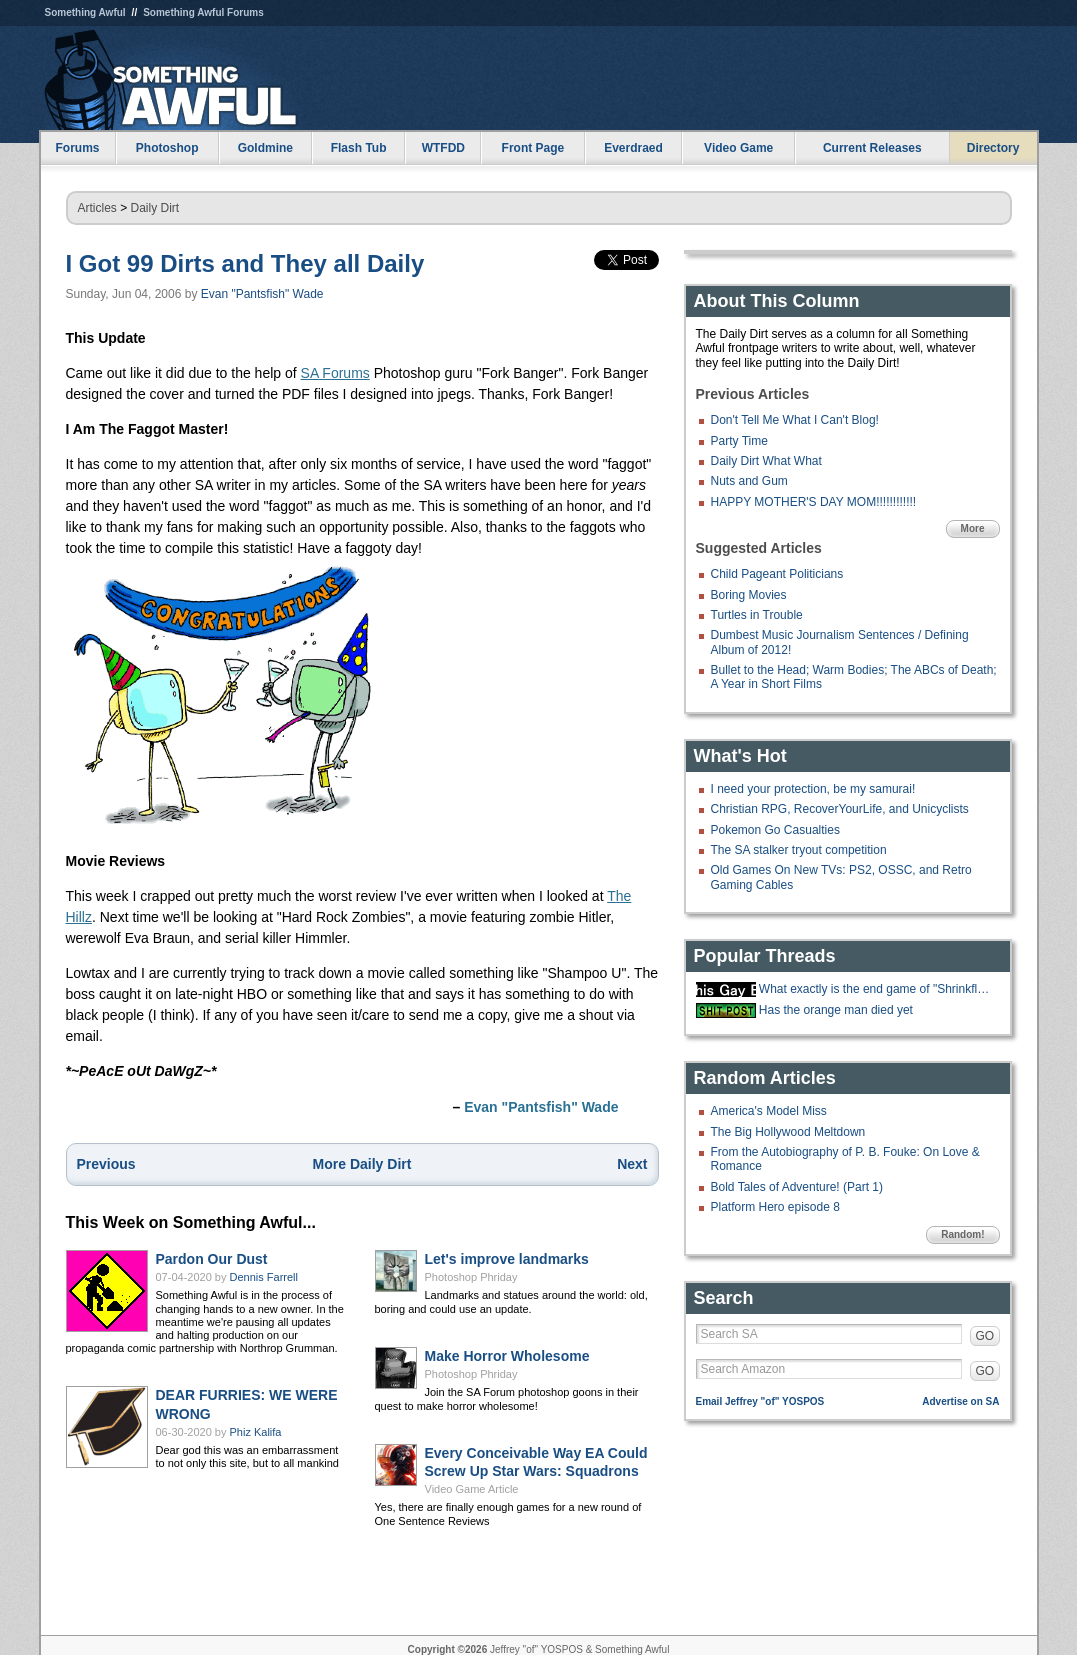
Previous (106, 1164)
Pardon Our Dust (212, 1259)
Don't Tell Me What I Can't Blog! (795, 420)
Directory (993, 148)
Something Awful (85, 12)
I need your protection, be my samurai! (813, 789)
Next (632, 1164)
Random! (962, 1234)
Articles (97, 208)
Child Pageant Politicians (777, 574)
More (973, 528)
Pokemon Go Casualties (775, 830)
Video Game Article (472, 1489)
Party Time (739, 441)
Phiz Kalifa (256, 1432)
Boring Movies (749, 595)
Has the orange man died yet (836, 1010)
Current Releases (872, 148)
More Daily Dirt (362, 1164)
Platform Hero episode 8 (775, 1207)
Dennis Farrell (264, 1277)
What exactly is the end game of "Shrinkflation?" (877, 989)
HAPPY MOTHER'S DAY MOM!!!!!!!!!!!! (814, 502)
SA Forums (335, 373)
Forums (77, 148)
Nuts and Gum (749, 481)
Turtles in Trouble (757, 615)
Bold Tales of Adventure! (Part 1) (797, 1187)
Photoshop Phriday (471, 1277)
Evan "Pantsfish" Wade (262, 294)
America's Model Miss (769, 1111)
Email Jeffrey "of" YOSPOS (760, 1401)
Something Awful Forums (203, 12)
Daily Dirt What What (766, 461)
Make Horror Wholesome (507, 1356)
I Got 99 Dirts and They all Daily (245, 263)
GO (985, 1336)
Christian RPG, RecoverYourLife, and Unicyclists (840, 809)
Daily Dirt (155, 208)
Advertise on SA (960, 1401)
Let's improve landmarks (507, 1259)
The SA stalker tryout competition (799, 850)
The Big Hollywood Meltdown (788, 1132)
